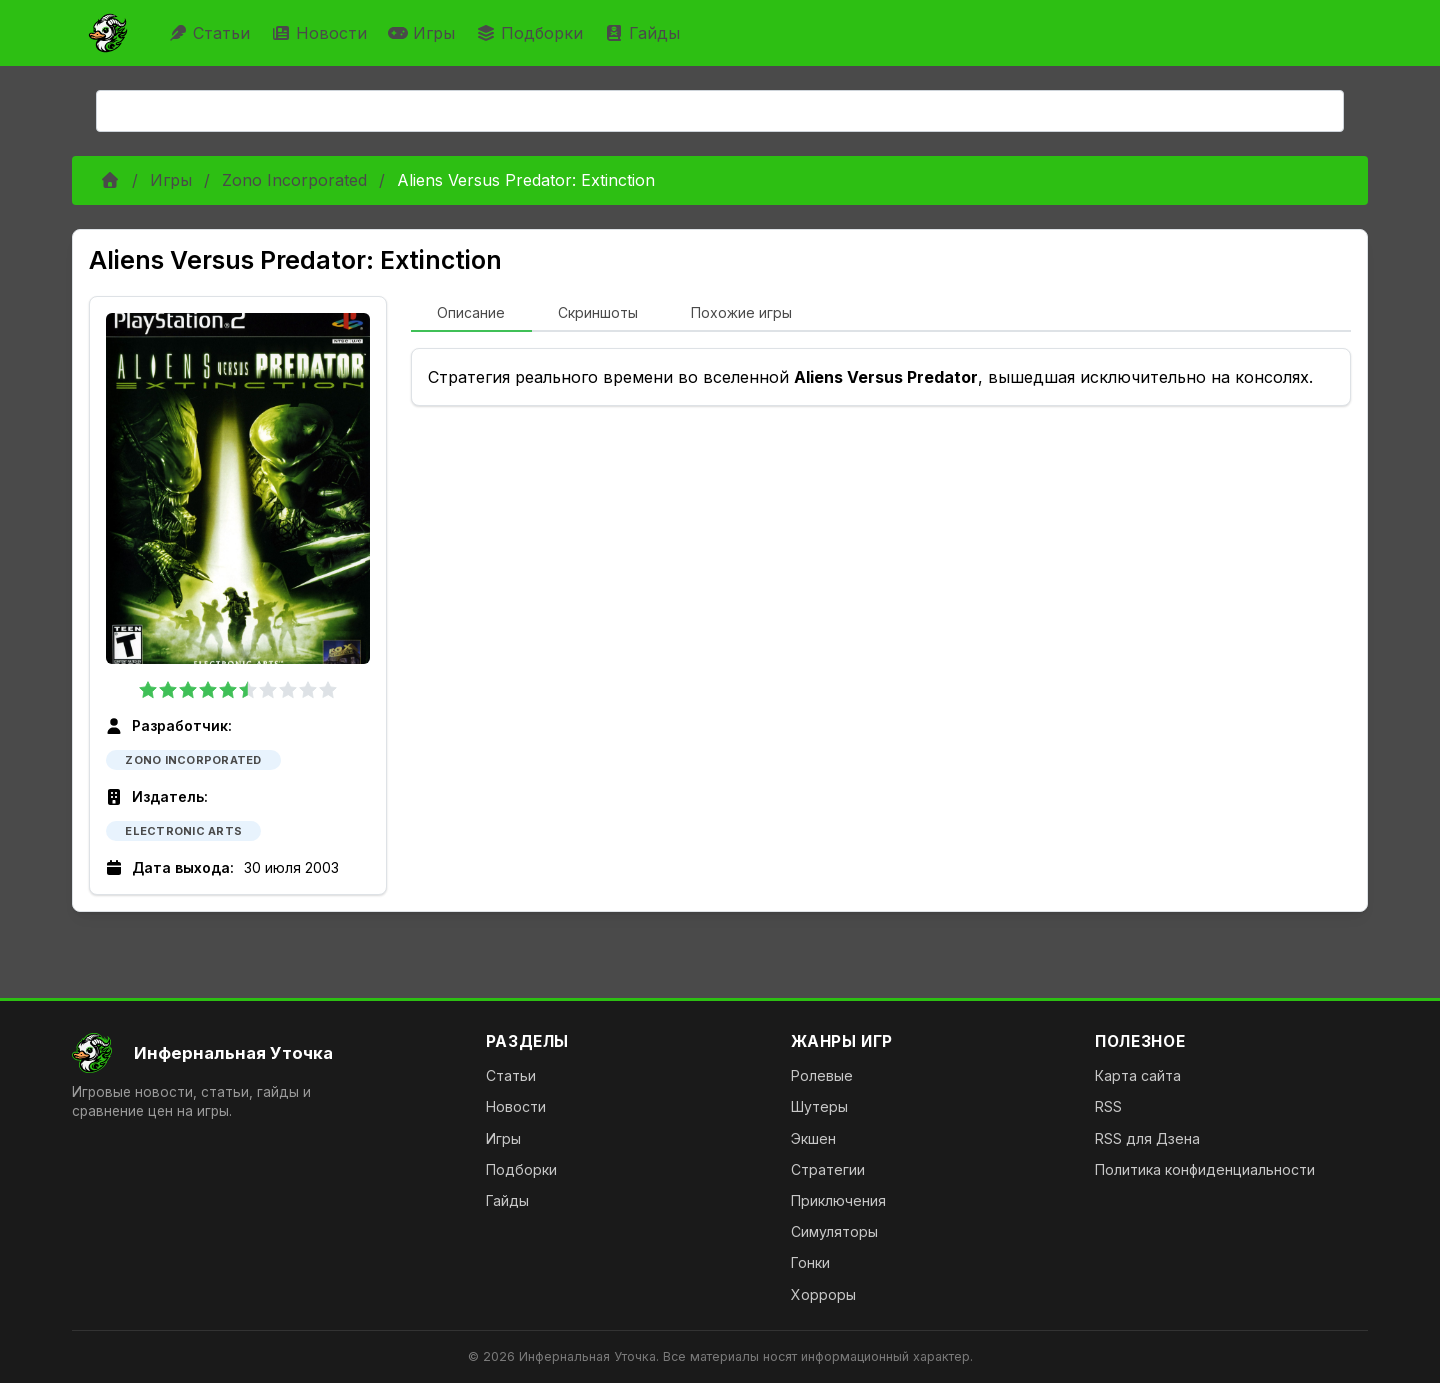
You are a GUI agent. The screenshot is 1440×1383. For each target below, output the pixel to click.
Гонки (810, 1262)
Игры (424, 33)
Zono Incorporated (294, 180)
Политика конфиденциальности (1205, 1169)
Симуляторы (834, 1231)
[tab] (471, 314)
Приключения (838, 1200)
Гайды (644, 33)
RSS (1108, 1106)
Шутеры (819, 1106)
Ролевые (822, 1075)
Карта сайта (1138, 1075)
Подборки (532, 33)
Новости (321, 33)
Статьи (211, 33)
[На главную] (263, 1053)
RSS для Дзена (1147, 1138)
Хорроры (823, 1294)
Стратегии (828, 1169)
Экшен (813, 1138)
